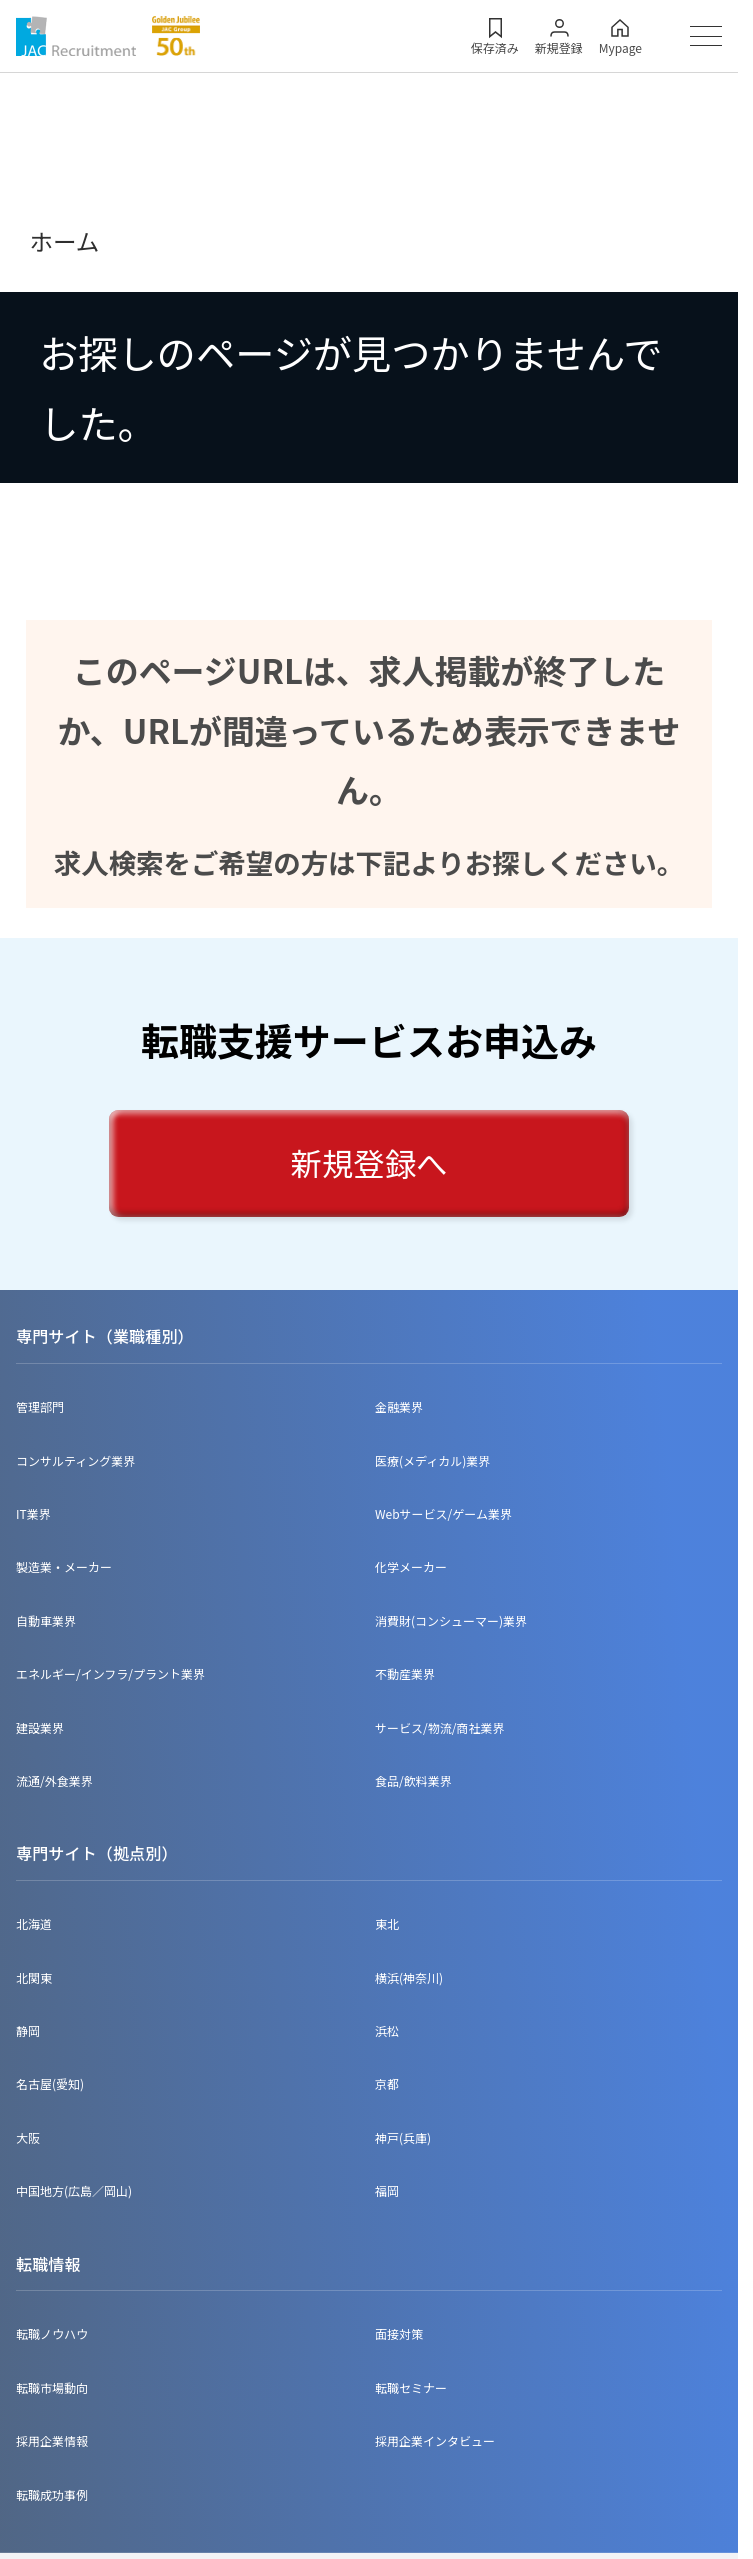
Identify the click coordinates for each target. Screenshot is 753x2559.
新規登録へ (369, 1162)
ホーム (64, 241)
